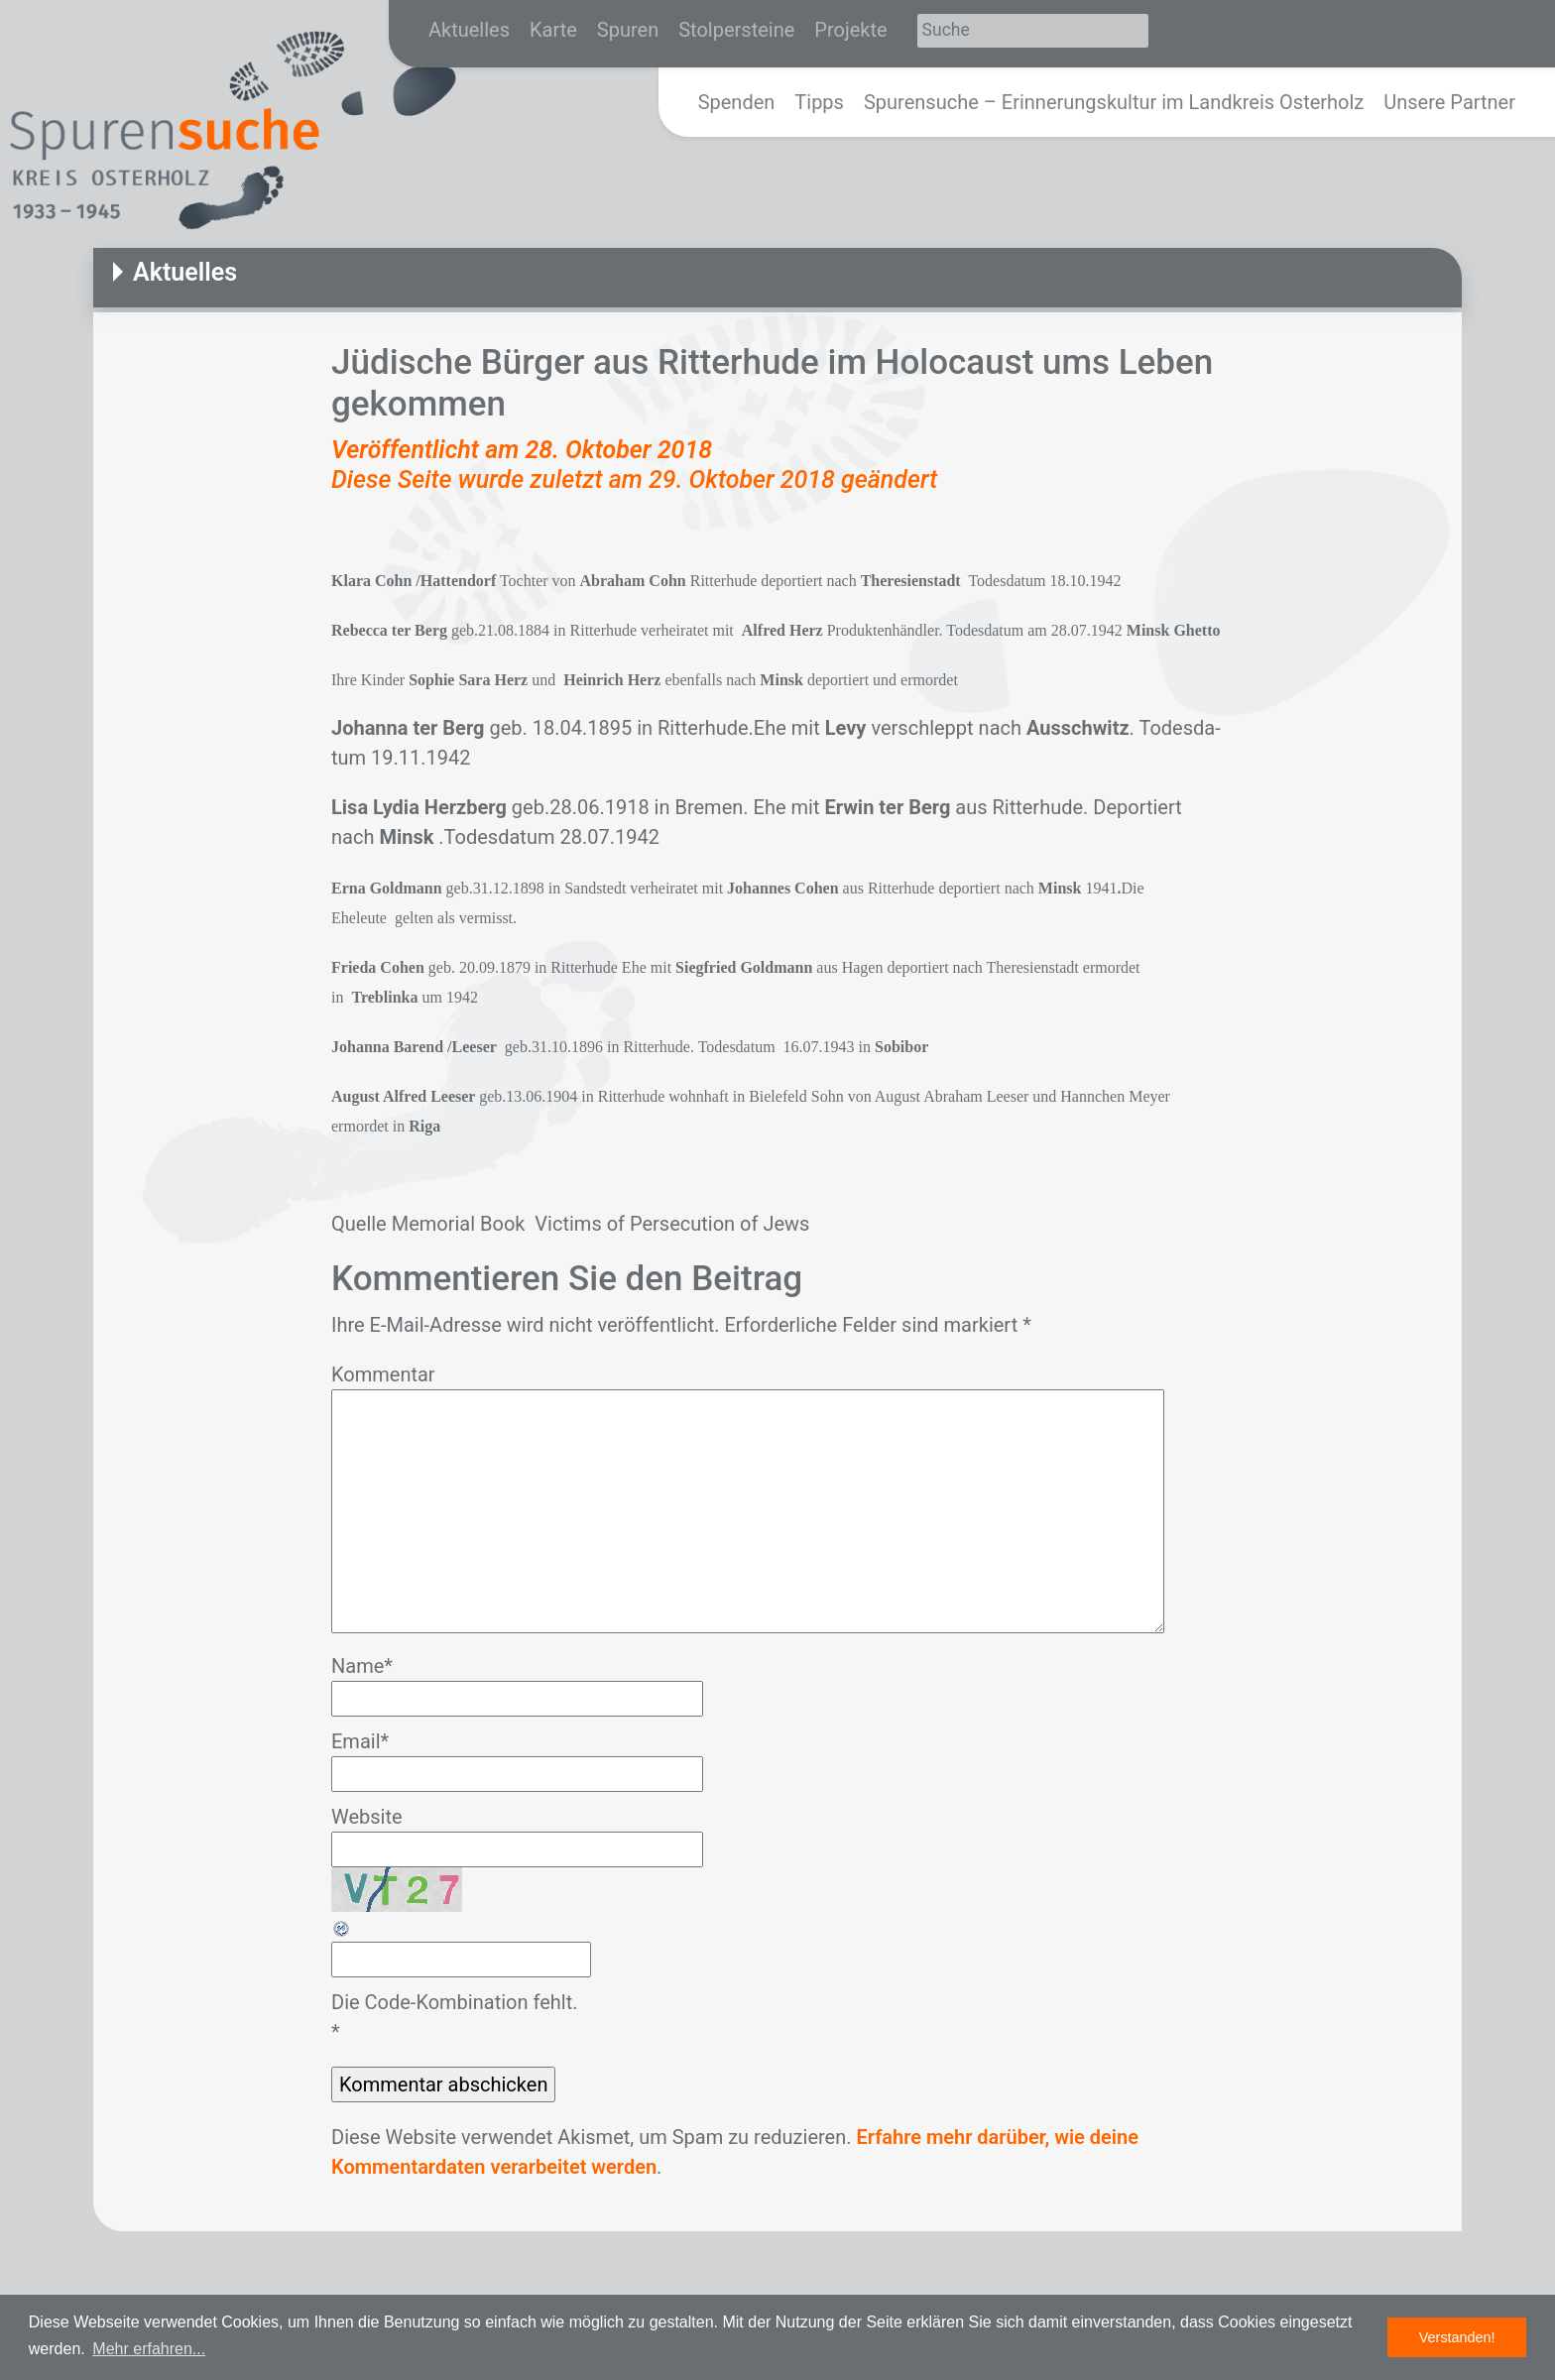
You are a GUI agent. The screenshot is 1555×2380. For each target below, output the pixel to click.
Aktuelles (469, 30)
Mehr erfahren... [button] (148, 2348)
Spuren (627, 30)
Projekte (850, 30)
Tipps (819, 102)
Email (360, 1741)
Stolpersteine (736, 30)
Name (362, 1666)
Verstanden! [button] (1457, 2337)
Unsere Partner (1449, 102)
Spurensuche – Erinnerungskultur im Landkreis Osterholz (1114, 102)
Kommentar (383, 1374)
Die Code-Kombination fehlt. (454, 2002)
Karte (553, 30)
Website (367, 1817)
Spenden (737, 102)
